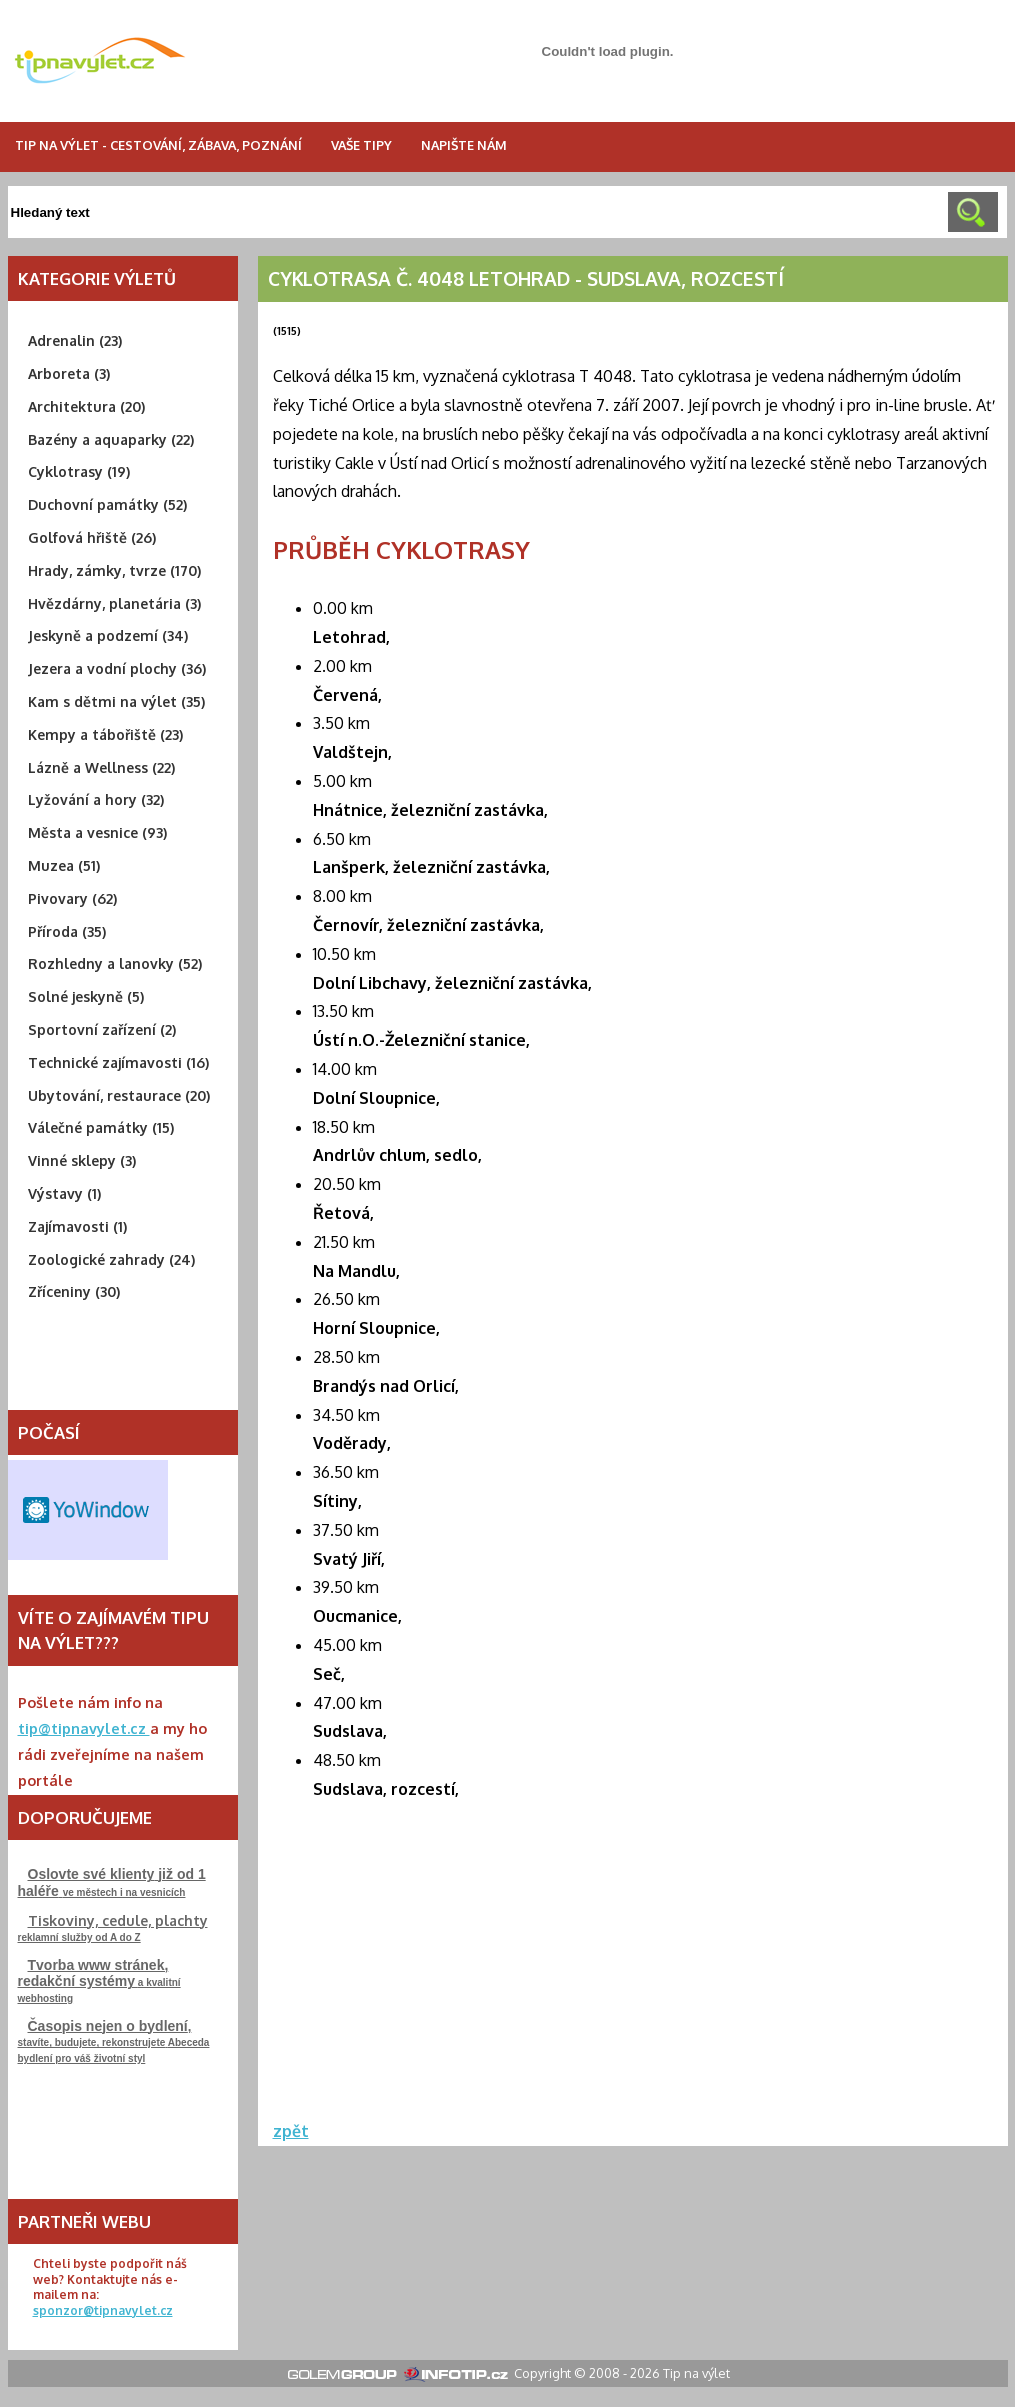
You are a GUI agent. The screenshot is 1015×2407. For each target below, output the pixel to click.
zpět (291, 2131)
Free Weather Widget (88, 1510)
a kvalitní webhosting (99, 1980)
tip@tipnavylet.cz (84, 1728)
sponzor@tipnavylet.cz (103, 2310)
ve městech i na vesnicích (112, 1882)
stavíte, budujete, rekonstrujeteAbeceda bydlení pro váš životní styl (114, 2041)
